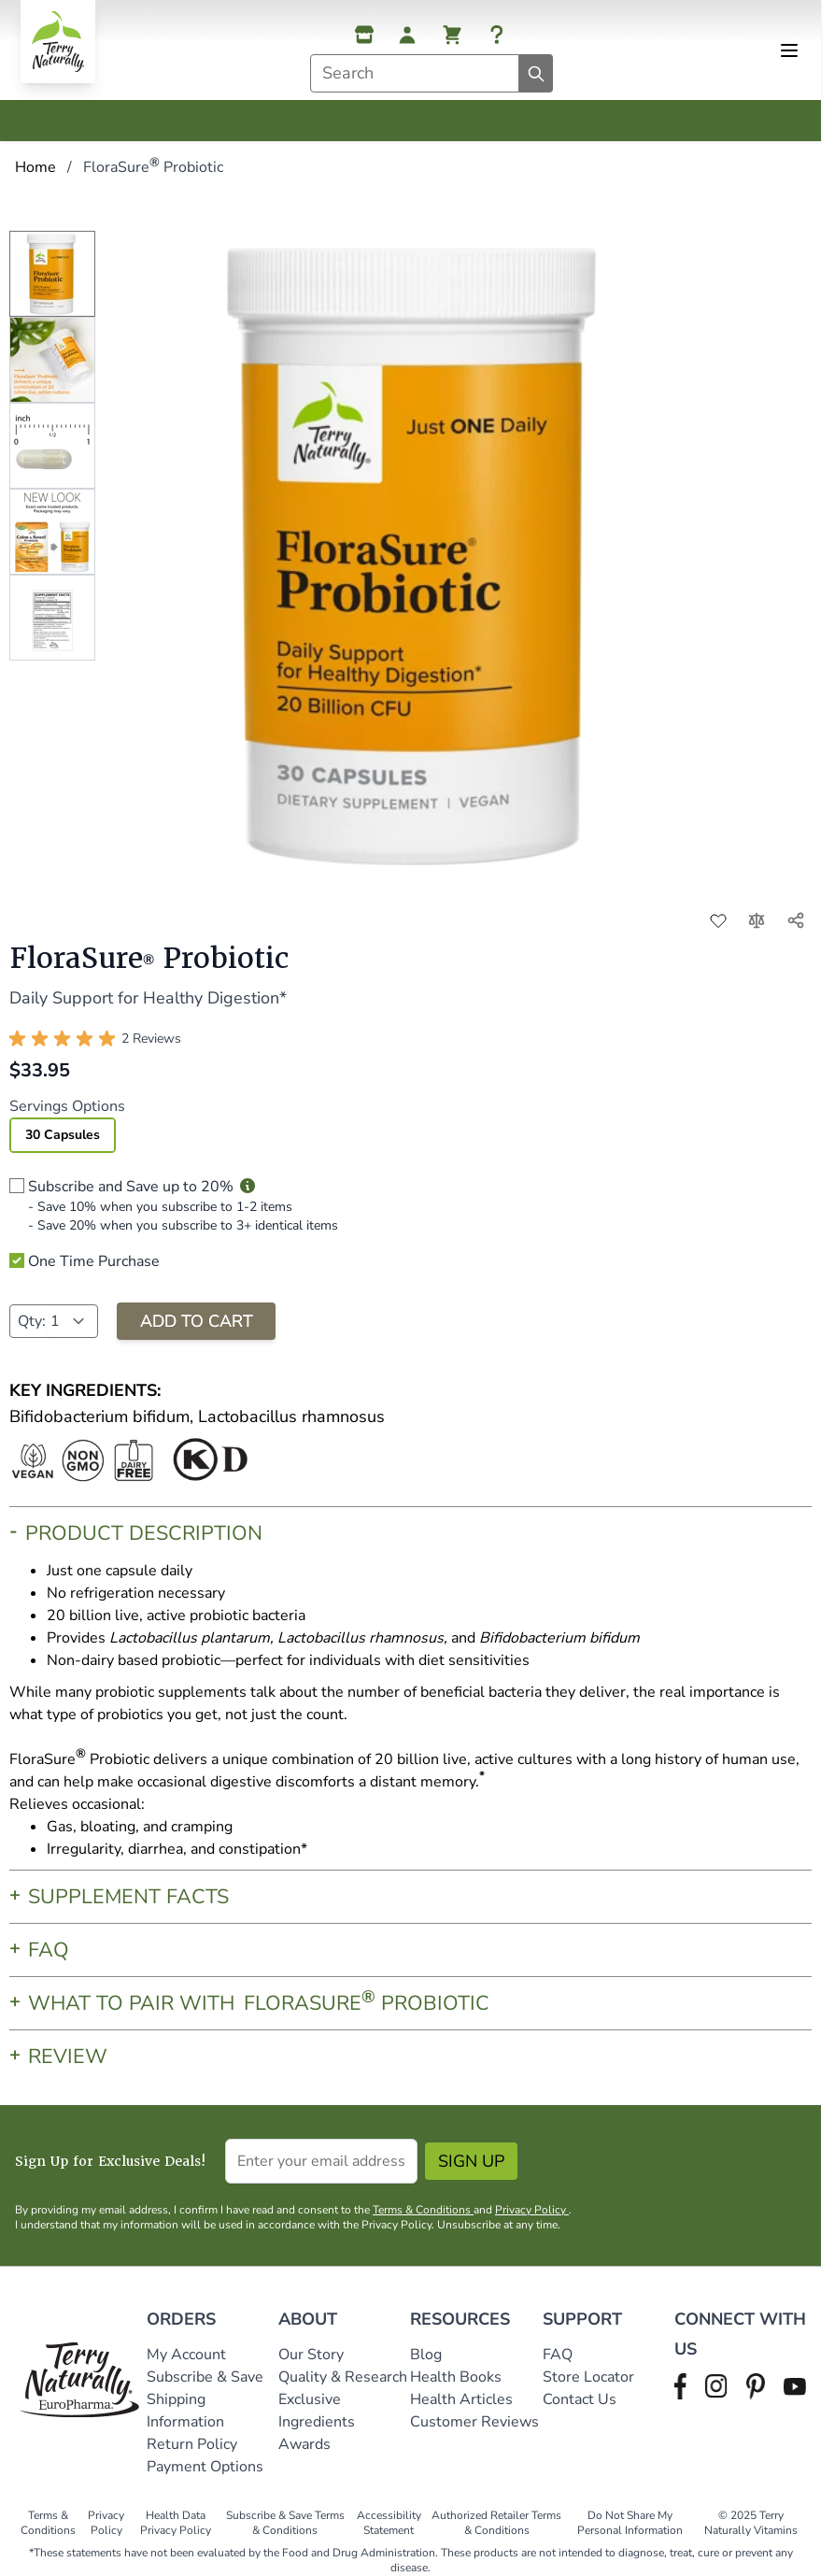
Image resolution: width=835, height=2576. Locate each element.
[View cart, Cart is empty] (452, 34)
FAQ (558, 2354)
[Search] (536, 73)
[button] (95, 1039)
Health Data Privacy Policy (175, 2523)
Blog (426, 2354)
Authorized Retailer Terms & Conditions (496, 2523)
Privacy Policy (532, 2209)
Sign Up (471, 2161)
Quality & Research (342, 2377)
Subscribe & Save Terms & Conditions (285, 2523)
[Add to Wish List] (718, 920)
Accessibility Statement (389, 2523)
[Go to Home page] (58, 41)
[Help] (497, 34)
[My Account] (407, 34)
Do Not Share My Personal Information (630, 2523)
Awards (304, 2444)
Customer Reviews (474, 2422)
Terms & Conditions (423, 2209)
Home (35, 167)
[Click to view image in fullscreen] (420, 552)
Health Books (456, 2377)
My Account (186, 2354)
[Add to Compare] (756, 920)
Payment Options (205, 2466)
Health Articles (461, 2399)
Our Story (311, 2354)
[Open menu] (789, 50)
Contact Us (579, 2399)
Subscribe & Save (207, 2377)
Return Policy (194, 2444)
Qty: (32, 1321)
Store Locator (588, 2377)
